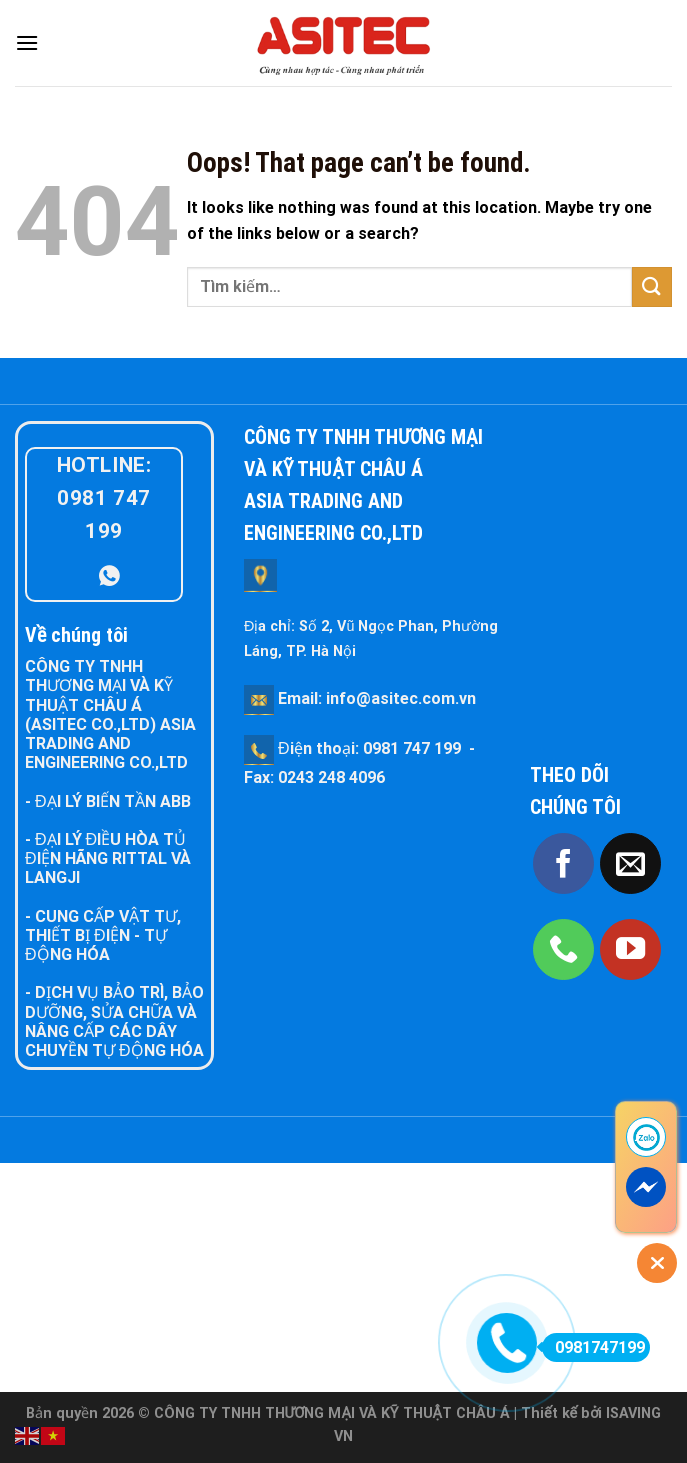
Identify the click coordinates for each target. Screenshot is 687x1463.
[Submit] (652, 286)
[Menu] (27, 42)
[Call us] (563, 949)
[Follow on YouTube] (630, 949)
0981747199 (593, 1347)
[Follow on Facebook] (563, 863)
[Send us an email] (630, 863)
